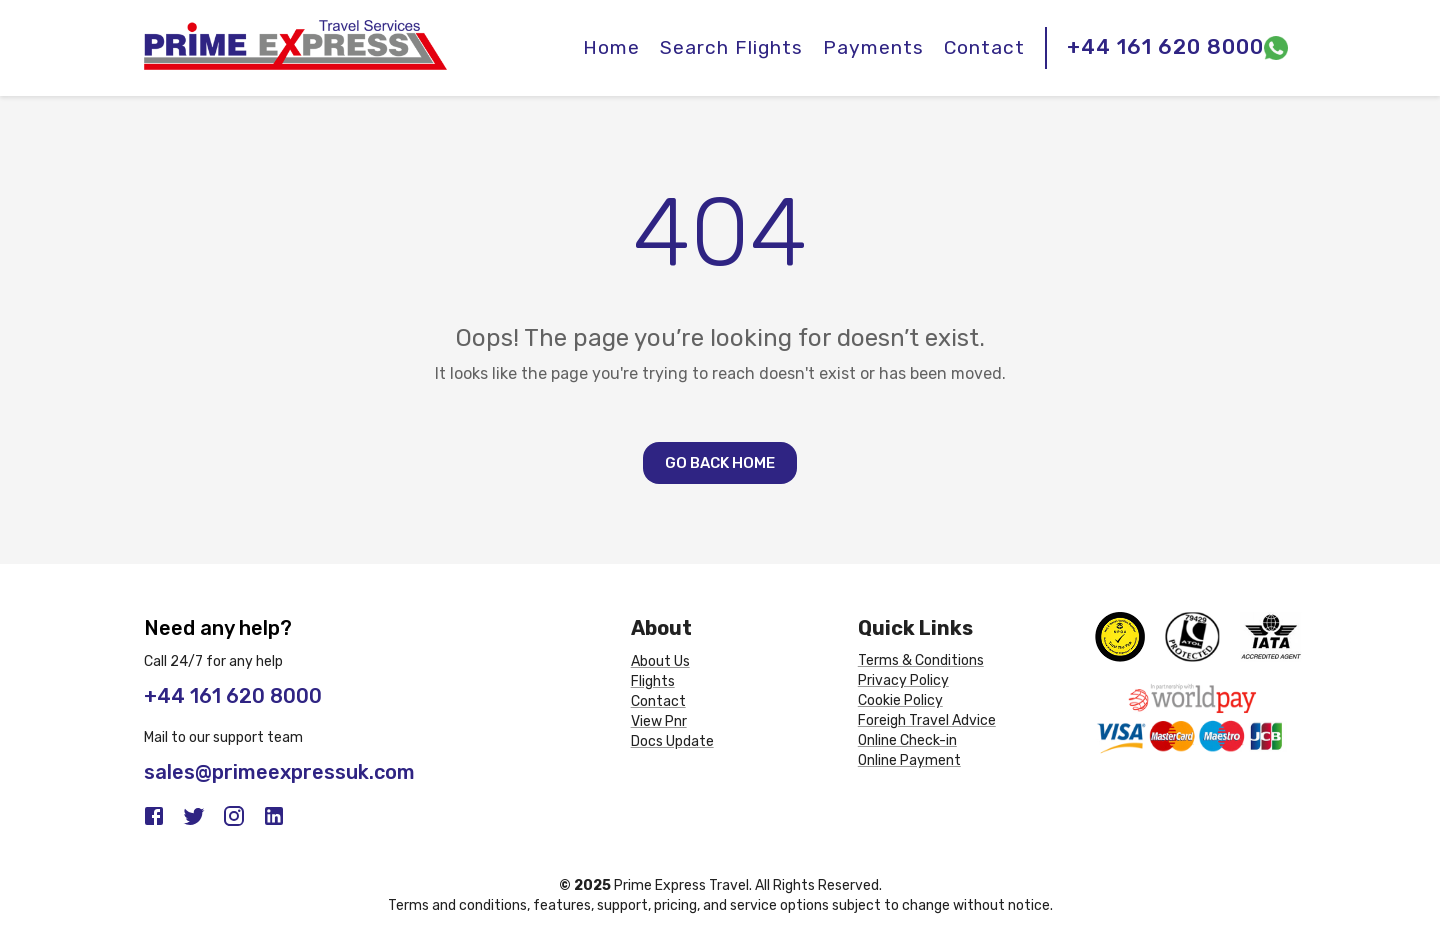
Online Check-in (907, 740)
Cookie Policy (900, 700)
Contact (984, 47)
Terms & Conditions (921, 660)
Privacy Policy (903, 680)
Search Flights (731, 47)
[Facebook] (154, 816)
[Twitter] (194, 816)
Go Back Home (720, 463)
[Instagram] (234, 816)
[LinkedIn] (274, 816)
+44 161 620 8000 (1165, 47)
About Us (660, 661)
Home (611, 47)
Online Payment (909, 760)
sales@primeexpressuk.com (279, 772)
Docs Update (672, 741)
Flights (653, 681)
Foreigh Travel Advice (927, 720)
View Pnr (659, 721)
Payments (873, 47)
